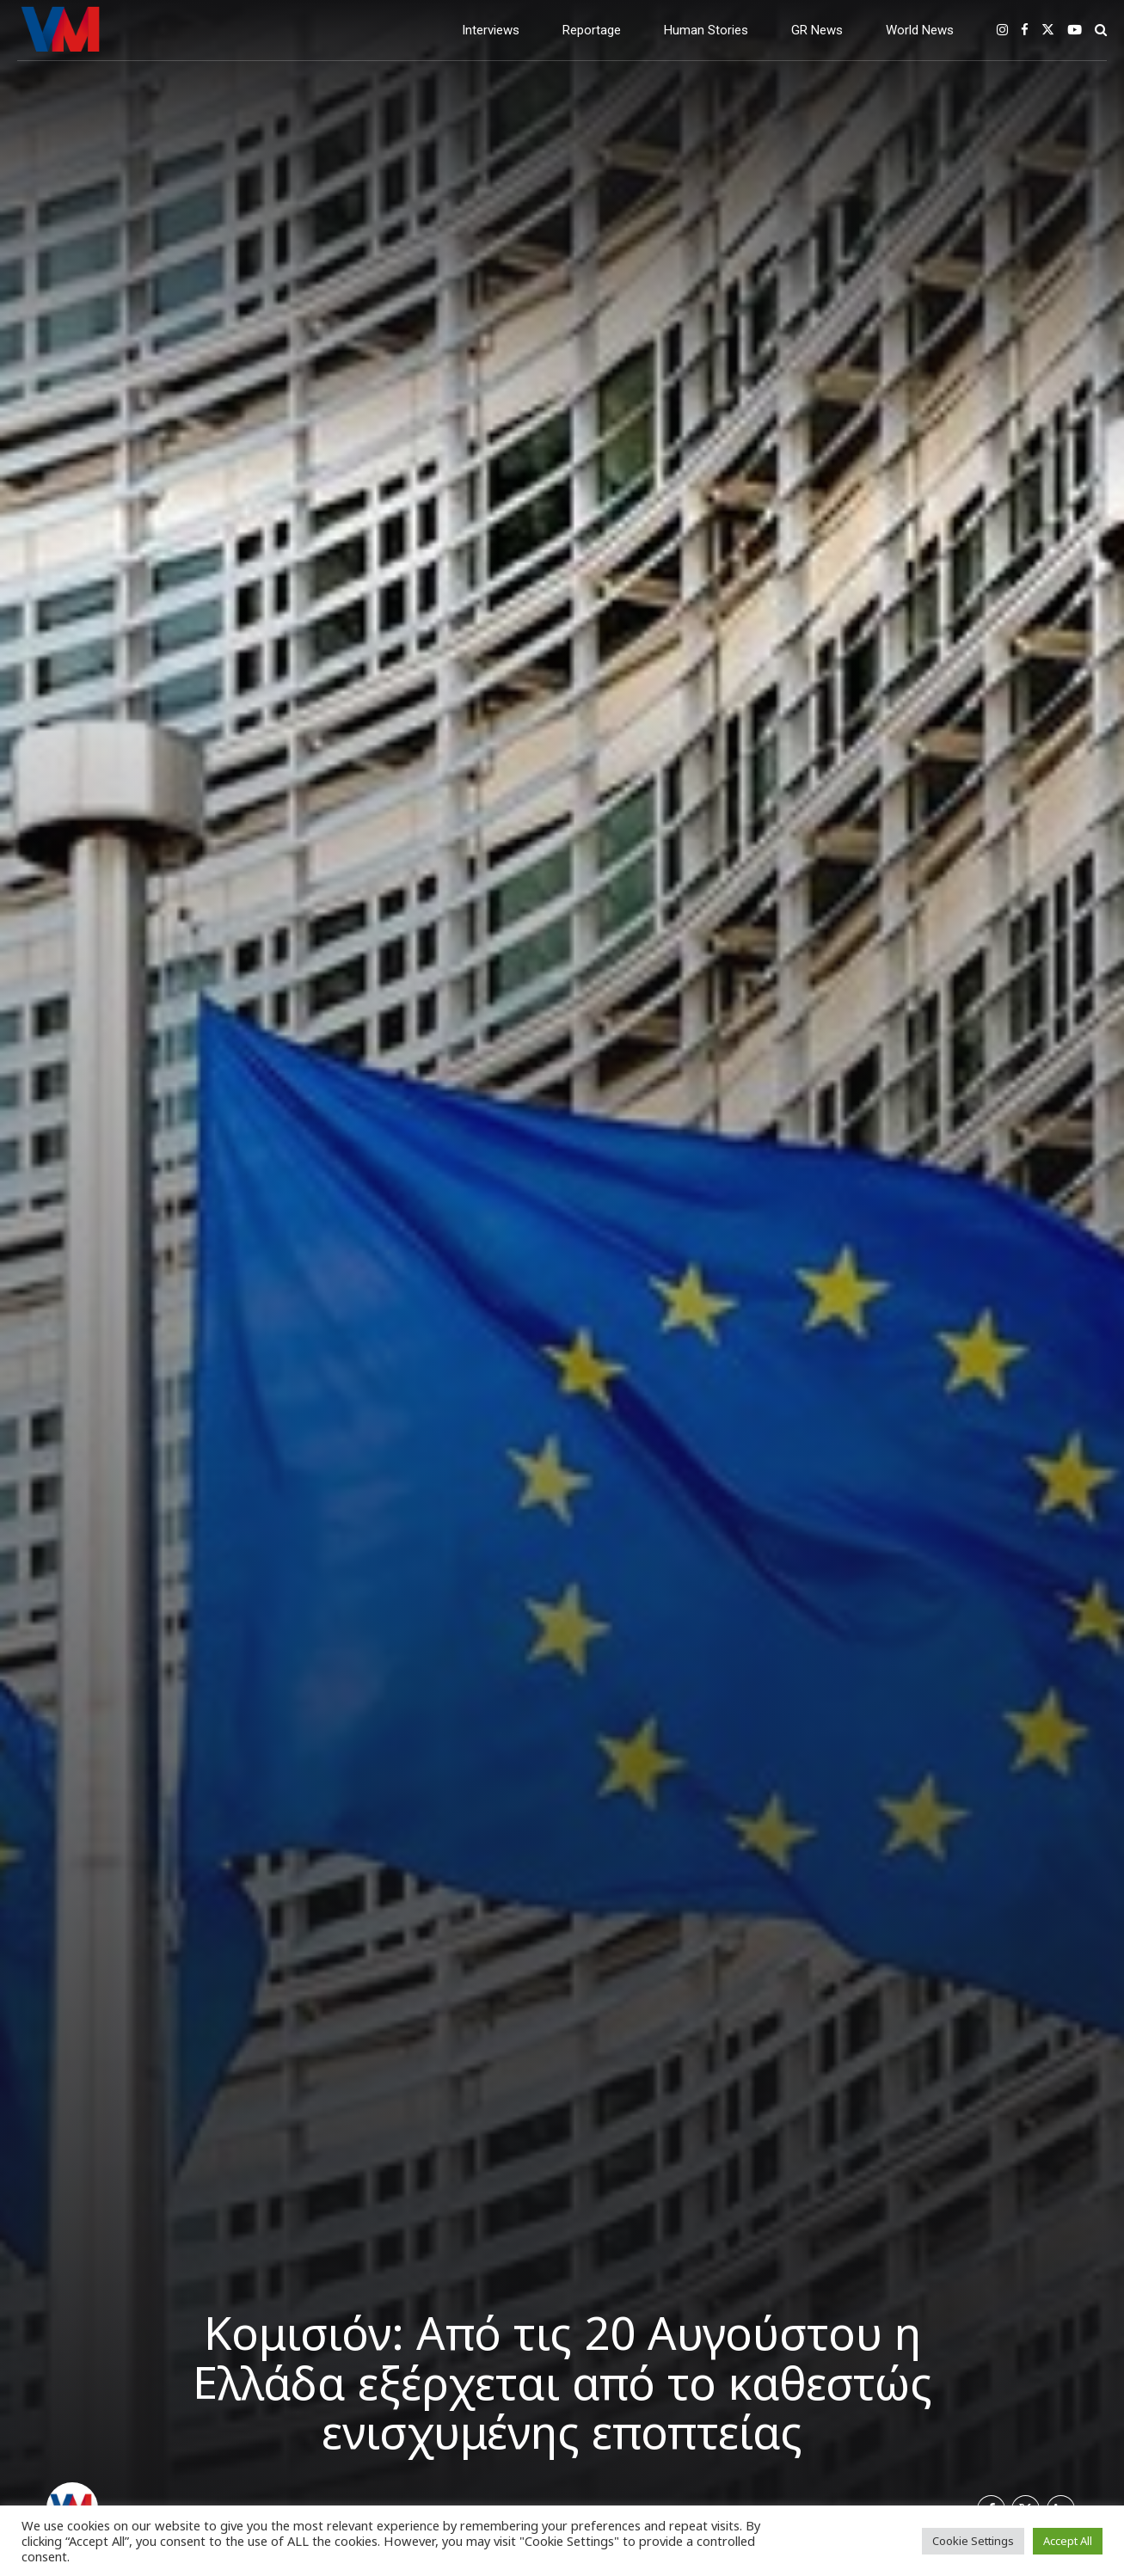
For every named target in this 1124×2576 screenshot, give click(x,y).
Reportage (591, 30)
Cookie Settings (973, 2540)
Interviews (490, 30)
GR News (817, 30)
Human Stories (706, 30)
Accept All (1067, 2540)
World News (920, 30)
